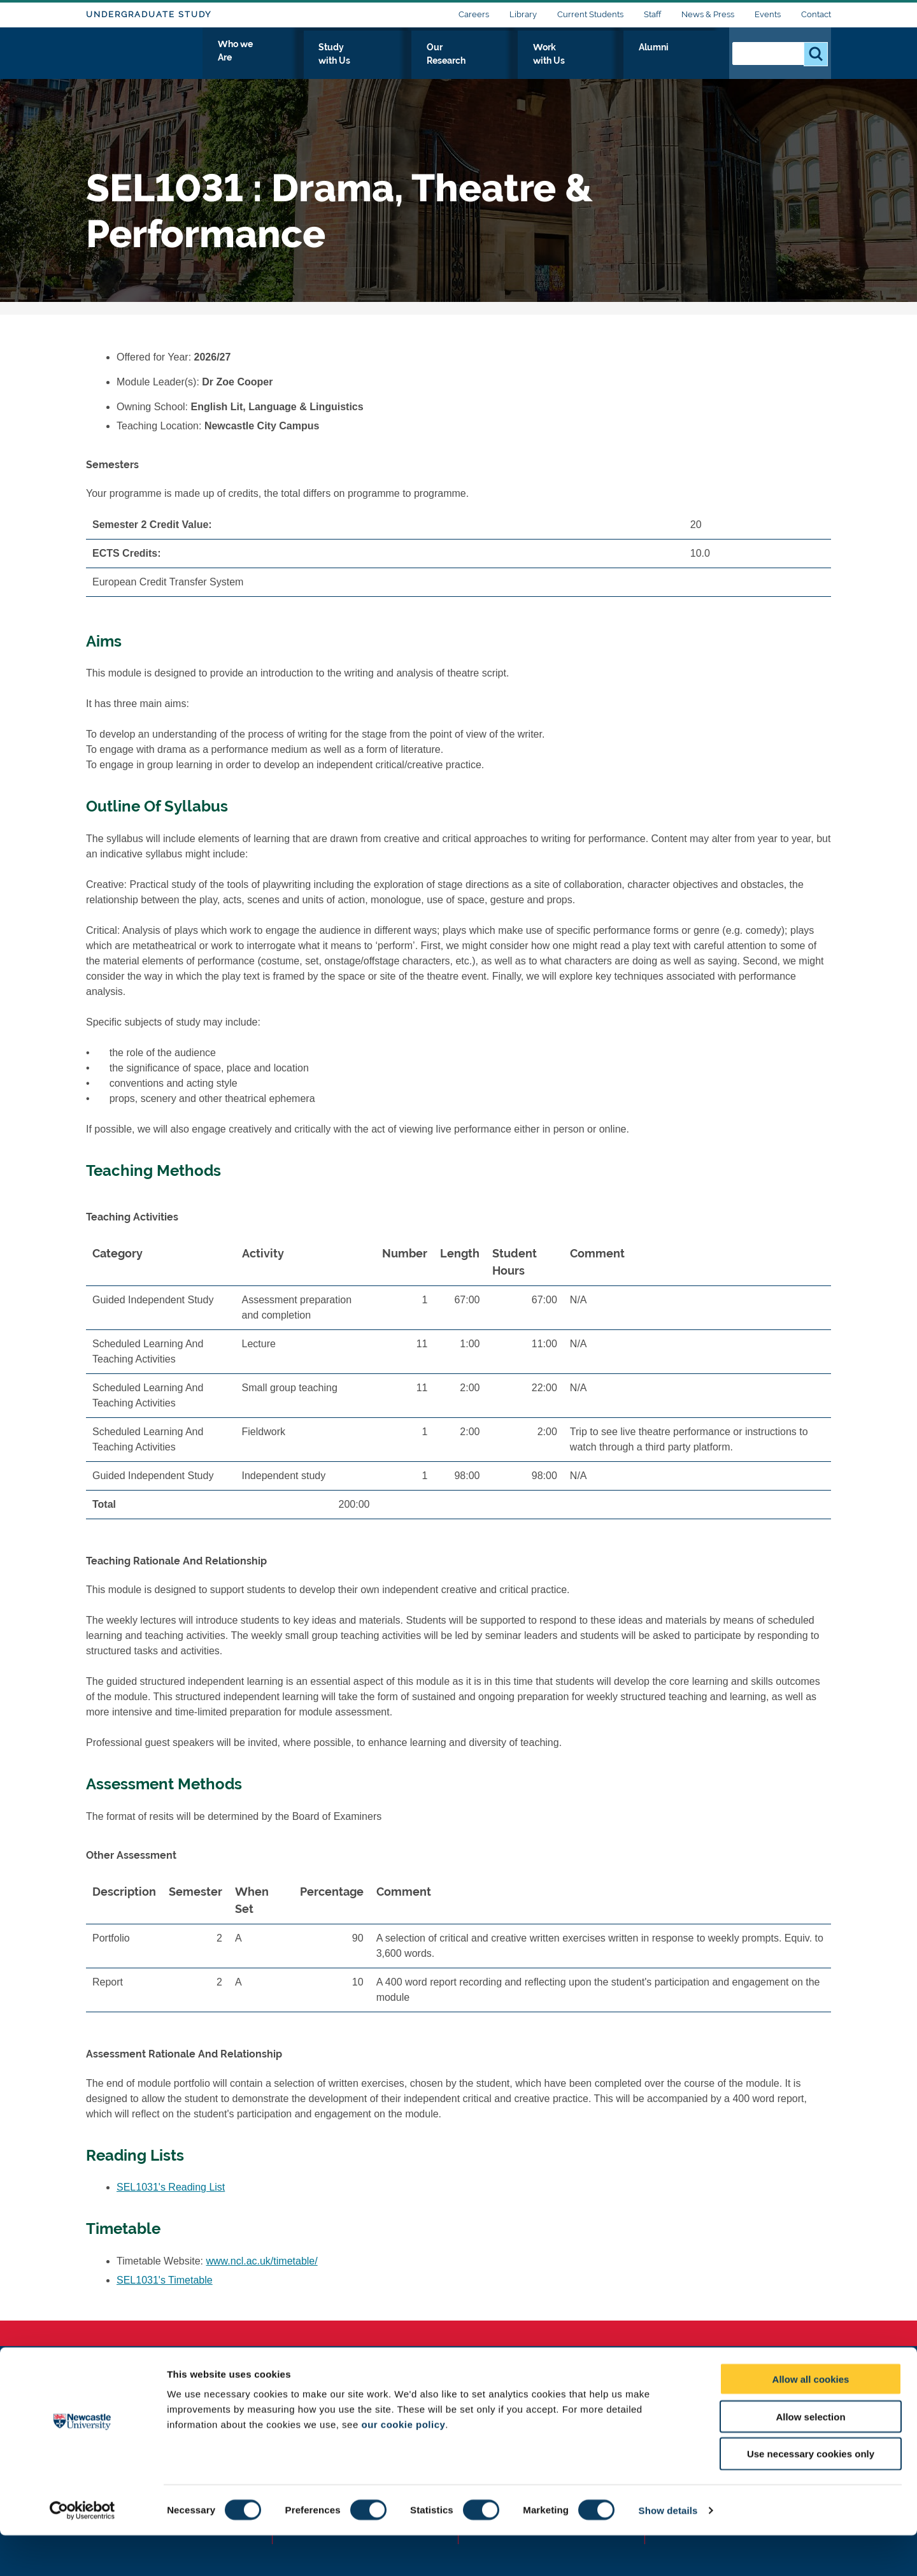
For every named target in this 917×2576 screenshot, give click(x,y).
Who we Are (360, 62)
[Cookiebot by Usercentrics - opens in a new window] (82, 2551)
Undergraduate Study (148, 14)
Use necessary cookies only (810, 2494)
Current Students (590, 14)
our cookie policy (403, 2464)
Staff (652, 14)
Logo (144, 58)
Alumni (691, 62)
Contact (816, 14)
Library (523, 14)
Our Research (533, 62)
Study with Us (445, 62)
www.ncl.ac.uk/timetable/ (262, 2261)
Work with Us (620, 62)
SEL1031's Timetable (165, 2280)
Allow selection (810, 2457)
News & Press (707, 14)
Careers (473, 14)
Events (768, 14)
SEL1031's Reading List (171, 2187)
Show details (668, 2550)
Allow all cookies (810, 2419)
